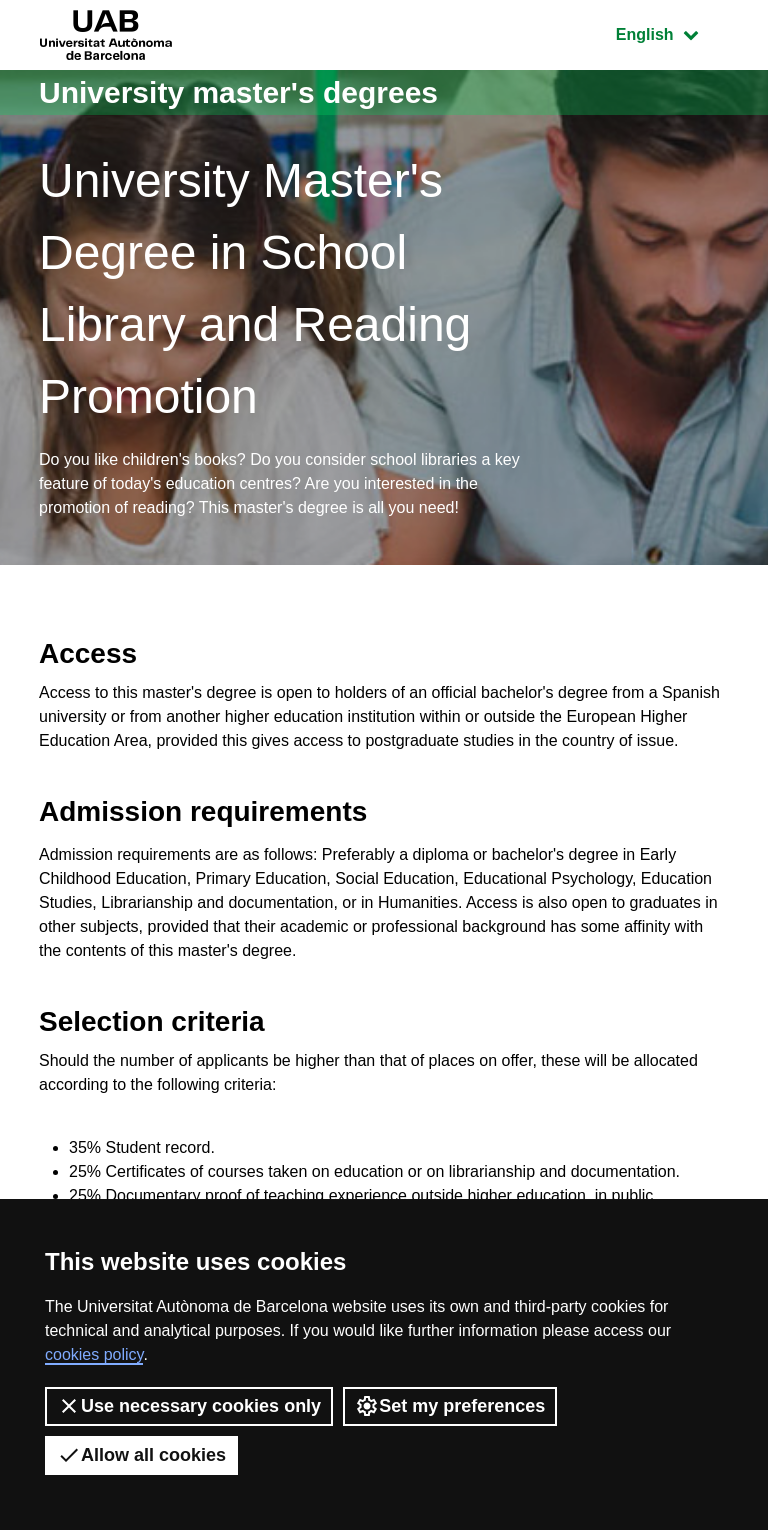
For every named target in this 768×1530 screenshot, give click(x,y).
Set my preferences (450, 1406)
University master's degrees (238, 92)
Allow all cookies (141, 1455)
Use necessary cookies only (189, 1406)
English (672, 32)
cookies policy (94, 1354)
